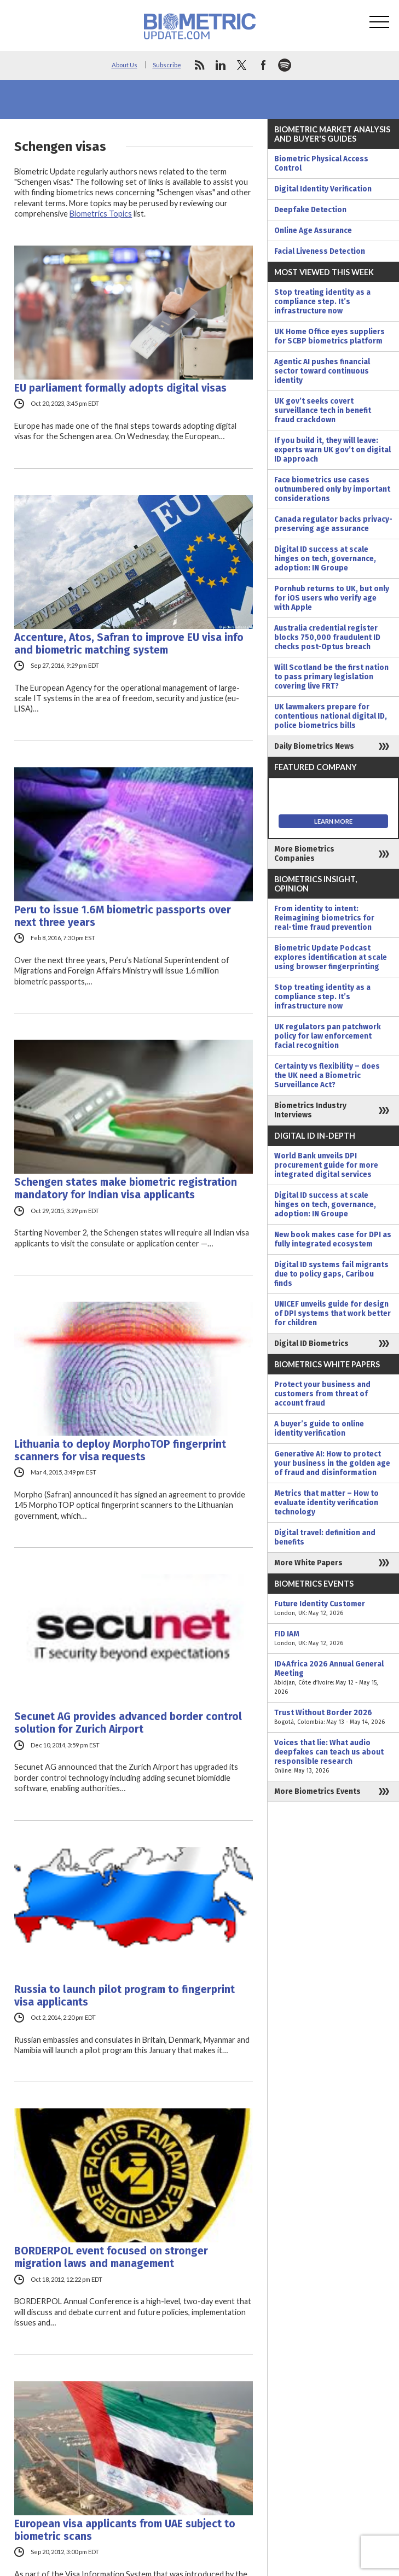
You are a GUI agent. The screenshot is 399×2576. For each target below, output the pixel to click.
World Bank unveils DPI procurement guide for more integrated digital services (326, 1165)
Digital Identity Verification (323, 189)
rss (199, 65)
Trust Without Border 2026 (333, 1717)
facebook (263, 65)
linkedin (220, 65)
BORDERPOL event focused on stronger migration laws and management (111, 2257)
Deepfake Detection (310, 209)
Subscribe (167, 64)
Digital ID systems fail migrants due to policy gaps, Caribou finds (331, 1274)
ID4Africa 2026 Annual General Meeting (333, 1678)
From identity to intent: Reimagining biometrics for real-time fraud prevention (324, 918)
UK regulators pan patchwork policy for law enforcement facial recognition (327, 1036)
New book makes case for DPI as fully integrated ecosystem (332, 1239)
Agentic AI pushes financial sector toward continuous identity (322, 371)
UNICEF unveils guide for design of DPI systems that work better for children (332, 1313)
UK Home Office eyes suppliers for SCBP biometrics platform (329, 336)
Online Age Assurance (313, 230)
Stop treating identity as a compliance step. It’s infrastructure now (322, 302)
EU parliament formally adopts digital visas (120, 388)
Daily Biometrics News (314, 746)
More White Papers (308, 1562)
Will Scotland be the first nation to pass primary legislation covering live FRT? (331, 677)
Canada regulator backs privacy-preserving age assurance (333, 524)
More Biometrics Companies (304, 853)
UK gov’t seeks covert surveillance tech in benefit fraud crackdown (322, 410)
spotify (284, 65)
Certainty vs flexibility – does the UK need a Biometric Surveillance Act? (327, 1075)
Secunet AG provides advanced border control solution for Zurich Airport (128, 1722)
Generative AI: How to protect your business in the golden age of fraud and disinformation (332, 1463)
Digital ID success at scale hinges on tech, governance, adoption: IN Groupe (325, 559)
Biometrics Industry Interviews (310, 1110)
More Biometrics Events (317, 1791)
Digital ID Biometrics (311, 1343)
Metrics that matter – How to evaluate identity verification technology (326, 1503)
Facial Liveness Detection (319, 251)
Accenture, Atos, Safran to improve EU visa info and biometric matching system (129, 643)
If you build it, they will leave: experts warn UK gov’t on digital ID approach (332, 450)
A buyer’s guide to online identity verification (319, 1428)
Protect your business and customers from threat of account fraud (322, 1394)
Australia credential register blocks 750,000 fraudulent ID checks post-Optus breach (327, 637)
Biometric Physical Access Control (321, 163)
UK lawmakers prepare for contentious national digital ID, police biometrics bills (330, 716)
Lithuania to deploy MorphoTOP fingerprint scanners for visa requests (120, 1450)
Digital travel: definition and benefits (324, 1537)
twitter (242, 65)
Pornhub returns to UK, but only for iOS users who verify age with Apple (331, 598)
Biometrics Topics (101, 213)
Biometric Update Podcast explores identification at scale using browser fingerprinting (330, 957)
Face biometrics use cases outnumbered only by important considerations (332, 489)
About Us (124, 64)
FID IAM (333, 1638)
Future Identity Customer (333, 1608)
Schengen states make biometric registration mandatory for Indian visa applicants (125, 1188)
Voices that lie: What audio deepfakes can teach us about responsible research (333, 1756)
